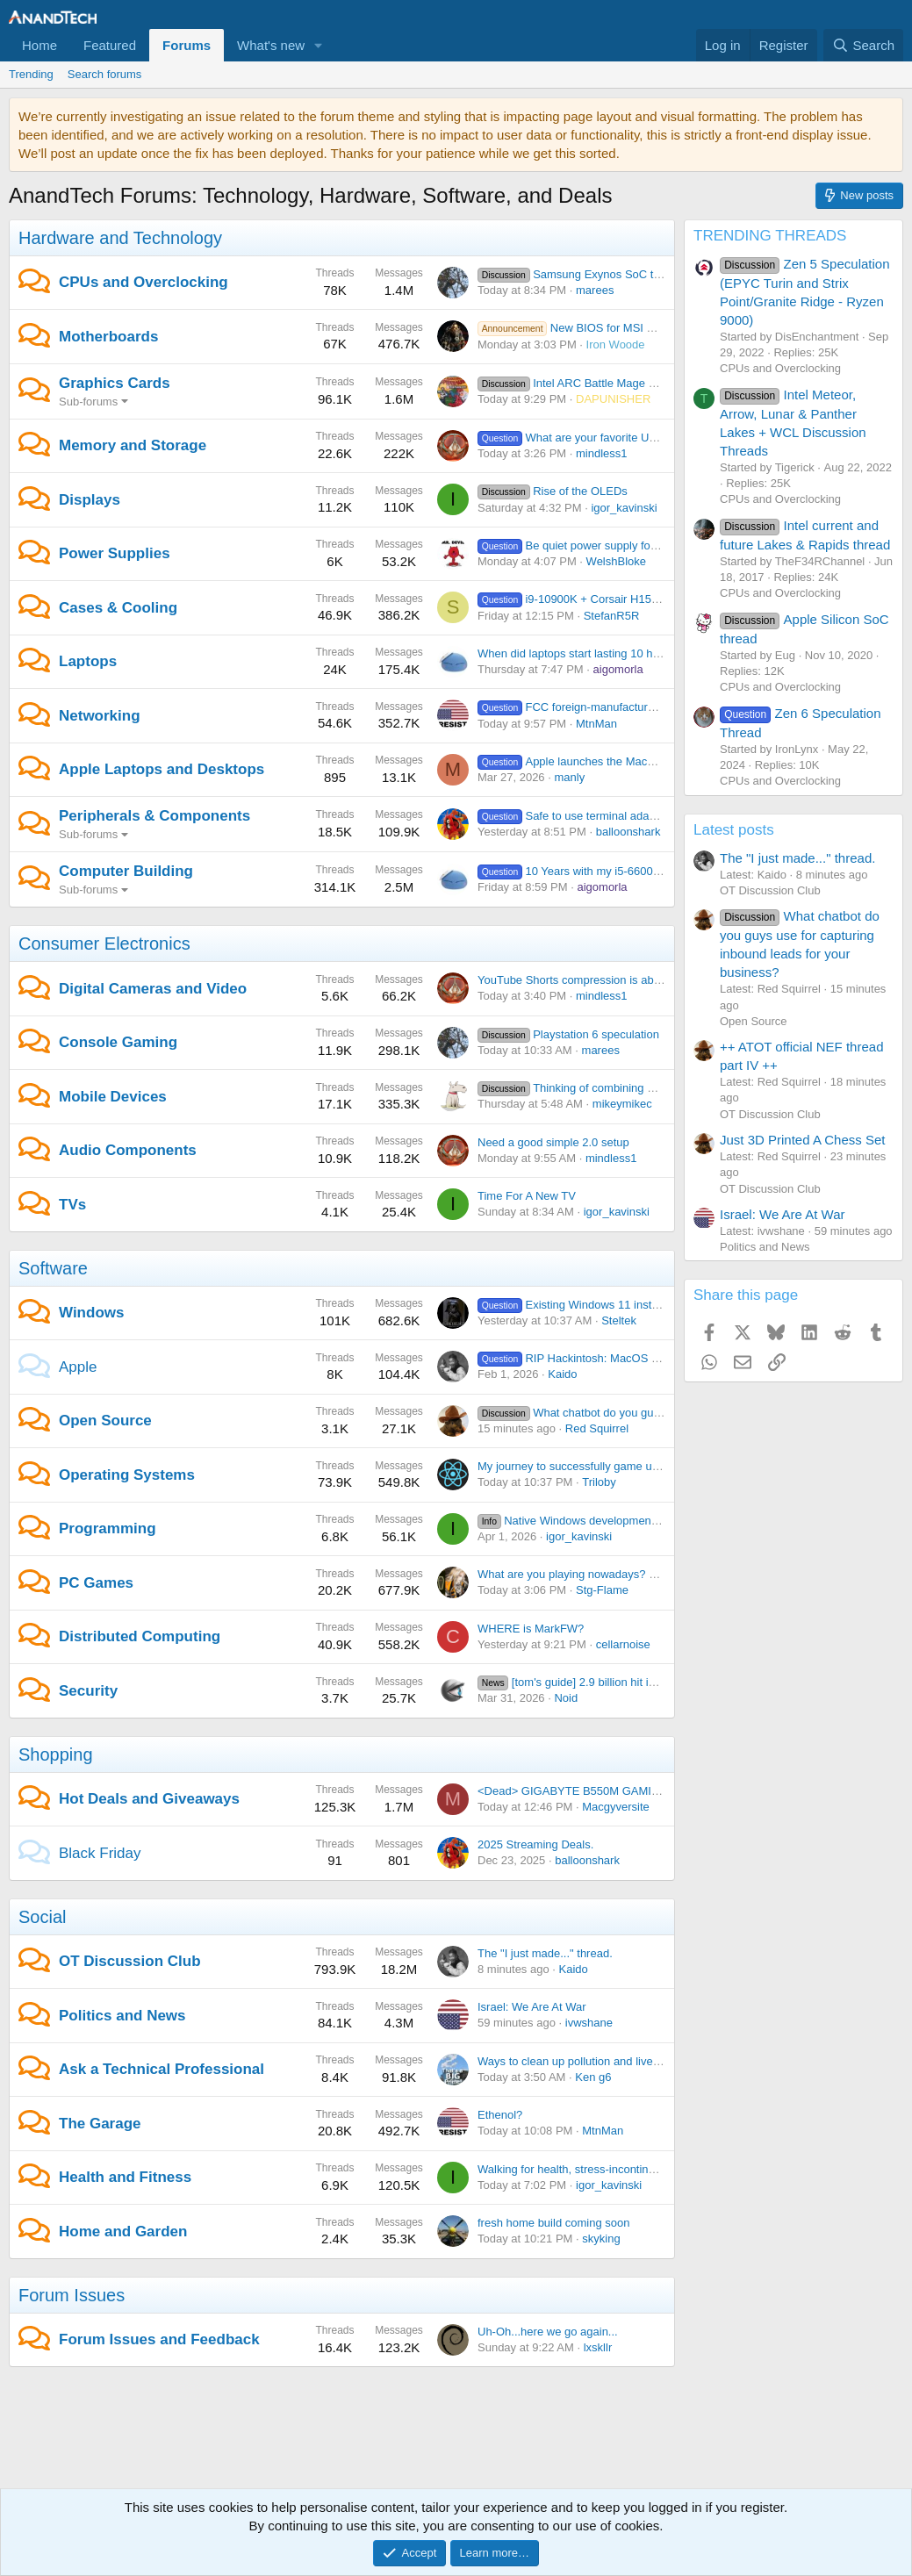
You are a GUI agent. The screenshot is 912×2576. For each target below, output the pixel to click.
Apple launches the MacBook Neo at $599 (608, 761)
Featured (109, 45)
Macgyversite (616, 1806)
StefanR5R (612, 615)
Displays (89, 500)
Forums (186, 45)
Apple (78, 1367)
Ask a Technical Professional (161, 2069)
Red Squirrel (596, 1428)
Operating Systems (127, 1475)
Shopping (55, 1754)
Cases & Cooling (118, 607)
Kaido (562, 1374)
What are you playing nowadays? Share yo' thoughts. (612, 1574)
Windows (91, 1312)
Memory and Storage (132, 445)
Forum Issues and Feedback (159, 2339)
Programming (107, 1528)
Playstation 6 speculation (568, 1034)
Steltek (618, 1320)
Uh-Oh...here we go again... (548, 2331)
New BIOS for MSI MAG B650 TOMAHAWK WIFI (638, 327)
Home (39, 45)
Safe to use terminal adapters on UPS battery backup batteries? (663, 815)
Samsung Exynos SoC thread (580, 274)
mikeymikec (622, 1103)
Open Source (105, 1420)
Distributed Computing (139, 1636)
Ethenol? (500, 2114)
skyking (601, 2238)
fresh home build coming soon (553, 2222)
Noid (566, 1697)
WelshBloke (616, 561)
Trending (31, 74)
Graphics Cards (114, 383)
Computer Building (126, 871)
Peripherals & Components (154, 815)
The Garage (100, 2123)
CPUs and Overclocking (143, 282)
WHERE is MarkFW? (531, 1628)
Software (53, 1268)
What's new (271, 45)
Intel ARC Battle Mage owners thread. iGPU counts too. (646, 383)
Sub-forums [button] (88, 401)
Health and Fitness (125, 2177)
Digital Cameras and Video (153, 988)
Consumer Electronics (104, 943)
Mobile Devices (113, 1096)
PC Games (96, 1583)
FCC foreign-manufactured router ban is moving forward (643, 707)
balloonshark (628, 831)
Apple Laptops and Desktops (161, 769)
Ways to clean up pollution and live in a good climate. (611, 2061)
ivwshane (589, 2022)
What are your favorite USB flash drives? (604, 437)
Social (42, 1917)
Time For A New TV (527, 1195)
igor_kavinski (624, 507)
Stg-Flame (602, 1590)
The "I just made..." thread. (545, 1953)
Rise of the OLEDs (553, 491)
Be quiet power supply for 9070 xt (586, 545)
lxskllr (598, 2347)
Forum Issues (71, 2295)
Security (88, 1691)
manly (569, 777)
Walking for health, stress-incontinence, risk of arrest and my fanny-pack (660, 2169)
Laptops (88, 661)
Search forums (105, 74)
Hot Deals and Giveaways (149, 1798)
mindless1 (602, 453)
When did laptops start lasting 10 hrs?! (574, 653)
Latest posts (733, 830)
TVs (72, 1204)
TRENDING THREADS (769, 235)
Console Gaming (118, 1042)
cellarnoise (623, 1644)
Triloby (599, 1482)
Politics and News (122, 2015)
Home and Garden (123, 2231)
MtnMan (596, 723)
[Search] (863, 45)
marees (595, 290)
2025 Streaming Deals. (535, 1844)
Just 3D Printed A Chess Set (802, 1139)
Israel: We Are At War (532, 2006)
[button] (318, 45)
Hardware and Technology (120, 238)
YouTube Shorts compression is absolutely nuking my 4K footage (642, 980)
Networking (99, 715)
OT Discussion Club (130, 1961)
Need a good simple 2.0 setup (553, 1142)
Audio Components (128, 1150)
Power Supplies (114, 553)
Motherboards (108, 336)
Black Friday (100, 1853)
